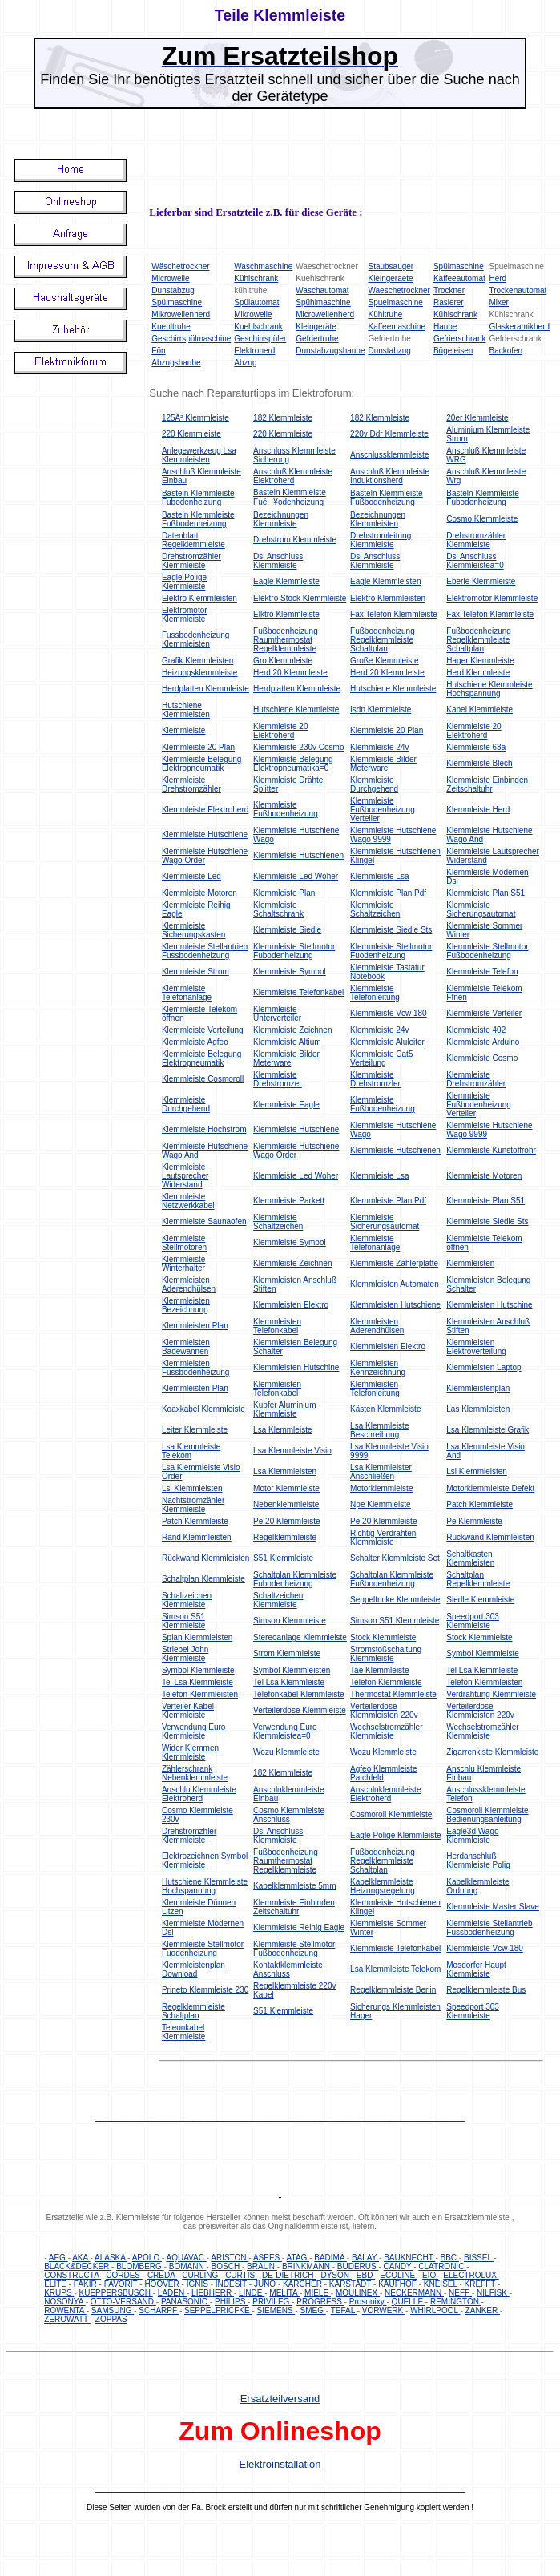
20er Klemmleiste (477, 417)
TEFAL (344, 2310)
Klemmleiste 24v (379, 747)
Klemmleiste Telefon (482, 971)
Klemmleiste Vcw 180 (388, 1013)
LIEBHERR (212, 2292)
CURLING (201, 2275)
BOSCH (227, 2266)
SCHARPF (159, 2310)
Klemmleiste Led (191, 876)
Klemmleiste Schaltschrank (278, 909)
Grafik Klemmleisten (197, 660)
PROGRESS (320, 2301)
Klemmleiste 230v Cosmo (298, 747)
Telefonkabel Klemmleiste (298, 1694)
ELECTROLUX (470, 2275)
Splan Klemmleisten (197, 1637)
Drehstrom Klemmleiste (294, 539)
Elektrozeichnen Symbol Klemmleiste (205, 1860)
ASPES (267, 2257)
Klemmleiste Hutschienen (298, 855)
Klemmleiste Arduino (482, 1042)
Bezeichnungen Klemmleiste (280, 519)
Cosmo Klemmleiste (482, 518)
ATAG (298, 2257)
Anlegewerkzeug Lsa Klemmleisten (199, 455)
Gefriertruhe (317, 338)
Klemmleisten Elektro (290, 1304)
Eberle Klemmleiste (480, 581)
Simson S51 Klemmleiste (183, 1621)
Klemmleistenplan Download (193, 1969)
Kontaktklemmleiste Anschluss (288, 1969)
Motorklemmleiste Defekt (490, 1488)
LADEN (172, 2292)
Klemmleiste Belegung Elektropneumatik (202, 763)
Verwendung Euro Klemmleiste (194, 1731)
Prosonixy (368, 2301)
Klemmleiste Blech (479, 763)
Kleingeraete (390, 278)
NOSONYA (65, 2301)
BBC (450, 2257)
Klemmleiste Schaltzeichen (375, 909)
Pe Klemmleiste (474, 1521)
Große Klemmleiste (384, 660)
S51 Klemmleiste (283, 1558)
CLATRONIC (442, 2266)
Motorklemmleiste (381, 1488)
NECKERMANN (414, 2292)
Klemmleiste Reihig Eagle (298, 1927)
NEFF (460, 2292)
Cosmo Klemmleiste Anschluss (288, 1815)
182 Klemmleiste (282, 417)
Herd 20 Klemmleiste (290, 672)
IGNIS (199, 2284)
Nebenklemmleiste (286, 1504)
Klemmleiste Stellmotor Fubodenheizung (294, 951)
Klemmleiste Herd (478, 809)
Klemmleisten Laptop (483, 1367)
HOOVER (162, 2284)
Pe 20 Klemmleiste (286, 1521)
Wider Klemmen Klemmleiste (190, 1752)
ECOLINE (398, 2275)
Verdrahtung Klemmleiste (491, 1694)
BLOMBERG (139, 2266)
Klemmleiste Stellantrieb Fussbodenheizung (205, 951)
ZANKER (482, 2310)
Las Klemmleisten (478, 1409)
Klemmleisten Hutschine (489, 1304)
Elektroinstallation (280, 2464)
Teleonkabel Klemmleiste (183, 2032)
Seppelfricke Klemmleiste (395, 1599)
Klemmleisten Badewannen (186, 1347)
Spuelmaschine (395, 302)
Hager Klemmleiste (480, 660)
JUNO (266, 2284)
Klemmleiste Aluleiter (387, 1042)
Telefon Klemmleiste (385, 1682)
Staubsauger (390, 266)
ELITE (56, 2284)
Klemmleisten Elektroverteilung (476, 1347)
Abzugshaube (175, 362)
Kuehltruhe (170, 326)
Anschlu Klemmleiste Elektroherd (199, 1794)
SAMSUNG (112, 2310)
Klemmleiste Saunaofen (204, 1221)
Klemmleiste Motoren (199, 893)
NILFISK (493, 2292)
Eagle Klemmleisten (385, 581)
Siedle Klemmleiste (480, 1599)
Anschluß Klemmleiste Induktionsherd (389, 476)
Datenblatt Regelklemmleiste (193, 540)
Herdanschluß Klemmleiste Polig (478, 1860)
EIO (430, 2275)
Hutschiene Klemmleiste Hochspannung (489, 689)
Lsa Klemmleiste (282, 1429)
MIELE (317, 2292)
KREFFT (481, 2284)
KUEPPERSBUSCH (116, 2292)
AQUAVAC (187, 2257)
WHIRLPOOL (435, 2310)
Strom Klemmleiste (286, 1653)
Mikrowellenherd (180, 314)
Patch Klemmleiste (479, 1504)
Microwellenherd (325, 314)
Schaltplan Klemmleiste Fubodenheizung (294, 1579)
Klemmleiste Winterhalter (183, 1263)
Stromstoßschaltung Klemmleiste (385, 1654)
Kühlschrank (256, 278)
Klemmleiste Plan (284, 893)
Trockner (449, 290)
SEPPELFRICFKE (218, 2310)
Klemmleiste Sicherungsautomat (480, 909)
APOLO (147, 2257)
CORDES (124, 2275)
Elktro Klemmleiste (286, 614)
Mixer (498, 302)
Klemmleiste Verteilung (203, 1030)
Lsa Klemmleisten (284, 1471)
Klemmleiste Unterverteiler (277, 1013)
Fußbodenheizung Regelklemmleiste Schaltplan (382, 640)
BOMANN (188, 2266)
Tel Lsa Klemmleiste (482, 1670)
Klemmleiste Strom (195, 971)
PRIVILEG (272, 2301)
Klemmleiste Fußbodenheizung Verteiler (382, 809)
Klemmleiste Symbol (289, 971)
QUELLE (408, 2301)
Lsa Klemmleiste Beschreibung (379, 1430)
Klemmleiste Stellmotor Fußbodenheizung (487, 951)
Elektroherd (254, 350)
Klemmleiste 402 (476, 1030)
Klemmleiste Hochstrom (204, 1129)
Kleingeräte (316, 326)
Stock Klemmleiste (383, 1637)
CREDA (162, 2275)
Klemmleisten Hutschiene (395, 1304)
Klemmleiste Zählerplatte (394, 1263)
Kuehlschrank (258, 326)
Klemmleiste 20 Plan (386, 730)
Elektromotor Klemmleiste (492, 598)
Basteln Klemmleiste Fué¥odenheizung (289, 497)
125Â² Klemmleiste (195, 417)
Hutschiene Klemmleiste (393, 688)
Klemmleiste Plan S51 (485, 893)
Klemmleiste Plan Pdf (388, 893)
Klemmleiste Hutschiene (205, 834)
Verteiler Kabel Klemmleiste (188, 1710)
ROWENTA (65, 2310)
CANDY (399, 2266)
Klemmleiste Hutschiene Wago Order (205, 856)
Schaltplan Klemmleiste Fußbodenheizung (391, 1579)
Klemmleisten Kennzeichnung (377, 1368)
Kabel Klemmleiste (479, 709)
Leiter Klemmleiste (195, 1429)
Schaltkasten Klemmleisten (470, 1558)
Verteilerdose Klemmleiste (299, 1710)
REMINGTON (455, 2301)
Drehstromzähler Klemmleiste (476, 540)
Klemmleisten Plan (195, 1325)
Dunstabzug (172, 290)
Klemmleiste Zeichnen (292, 1030)
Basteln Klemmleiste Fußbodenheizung (386, 497)
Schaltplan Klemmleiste (203, 1578)
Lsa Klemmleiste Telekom (191, 1451)
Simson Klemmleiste (289, 1620)
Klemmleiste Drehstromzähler (191, 784)
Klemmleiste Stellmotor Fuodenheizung (391, 951)
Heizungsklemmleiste (199, 672)
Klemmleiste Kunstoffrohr (491, 1150)
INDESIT (232, 2284)
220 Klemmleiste (191, 433)
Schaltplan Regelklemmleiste (478, 1579)
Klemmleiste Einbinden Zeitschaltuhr (487, 784)
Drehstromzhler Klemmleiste (189, 1835)
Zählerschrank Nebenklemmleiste (195, 1773)
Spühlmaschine (323, 302)
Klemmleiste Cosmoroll (203, 1078)
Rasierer (448, 302)
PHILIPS (231, 2301)
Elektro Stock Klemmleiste (299, 598)
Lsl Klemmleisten (476, 1471)
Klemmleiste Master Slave (492, 1906)
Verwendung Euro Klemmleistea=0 (285, 1731)
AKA (81, 2257)
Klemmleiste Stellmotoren (184, 1243)
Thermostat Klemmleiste (393, 1694)
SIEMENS (276, 2310)
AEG (58, 2257)
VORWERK (383, 2310)
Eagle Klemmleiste (286, 581)
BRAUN (262, 2266)
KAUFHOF (398, 2284)
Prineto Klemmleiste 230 (205, 1989)
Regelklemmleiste (284, 1537)
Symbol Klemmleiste (482, 1653)
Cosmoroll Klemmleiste (391, 1814)
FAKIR (86, 2284)
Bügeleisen (453, 350)
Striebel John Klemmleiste (185, 1654)
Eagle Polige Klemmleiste (184, 582)
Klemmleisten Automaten (394, 1284)
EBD (366, 2275)
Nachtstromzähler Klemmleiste (193, 1505)
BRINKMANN (307, 2266)
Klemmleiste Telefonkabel (298, 992)
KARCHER (303, 2284)
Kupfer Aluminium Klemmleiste (284, 1409)
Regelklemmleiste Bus (486, 1989)
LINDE (251, 2292)
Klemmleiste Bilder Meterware (383, 763)
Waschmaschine (263, 266)
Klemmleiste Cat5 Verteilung (381, 1058)
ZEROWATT (67, 2319)
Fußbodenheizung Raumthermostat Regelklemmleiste (285, 640)
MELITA (284, 2292)
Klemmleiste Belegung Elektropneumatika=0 (293, 763)
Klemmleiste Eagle (286, 1104)
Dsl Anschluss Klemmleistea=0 (474, 561)
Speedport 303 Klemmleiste (472, 1621)
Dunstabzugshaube (330, 350)
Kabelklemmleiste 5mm (294, 1885)
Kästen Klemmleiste (385, 1409)
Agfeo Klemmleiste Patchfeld (383, 1773)
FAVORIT (122, 2284)
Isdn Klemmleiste (380, 709)
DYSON (335, 2275)
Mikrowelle (253, 314)
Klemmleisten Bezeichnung (186, 1305)
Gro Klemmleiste (282, 660)
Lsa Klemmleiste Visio (292, 1450)
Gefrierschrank (459, 338)
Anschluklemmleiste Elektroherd (385, 1794)
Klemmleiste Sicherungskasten (194, 930)
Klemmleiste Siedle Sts (391, 929)
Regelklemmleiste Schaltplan (193, 2011)
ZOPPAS (111, 2319)
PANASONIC (185, 2301)
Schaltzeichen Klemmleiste (187, 1600)
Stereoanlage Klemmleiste (300, 1637)
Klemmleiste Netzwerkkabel (188, 1201)
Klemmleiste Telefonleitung (375, 993)
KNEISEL (442, 2284)
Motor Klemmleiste (286, 1488)
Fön (158, 350)
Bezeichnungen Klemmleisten (377, 519)
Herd (497, 278)
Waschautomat (322, 290)
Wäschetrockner (180, 266)
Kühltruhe (385, 314)
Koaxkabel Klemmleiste (203, 1409)
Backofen (505, 350)
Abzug (245, 362)
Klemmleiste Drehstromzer (277, 1079)
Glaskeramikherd (519, 326)
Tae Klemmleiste (379, 1670)
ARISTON (229, 2257)
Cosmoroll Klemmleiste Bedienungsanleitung (487, 1815)
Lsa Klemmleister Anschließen (381, 1472)
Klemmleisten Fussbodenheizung (196, 1368)
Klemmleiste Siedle (287, 929)
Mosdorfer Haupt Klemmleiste (476, 1969)
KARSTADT (351, 2284)
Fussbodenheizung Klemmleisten (196, 639)
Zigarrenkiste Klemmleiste (492, 1752)
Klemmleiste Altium (286, 1042)
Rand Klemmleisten (197, 1537)
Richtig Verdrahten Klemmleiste (383, 1537)
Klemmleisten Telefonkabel (277, 1326)
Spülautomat (256, 302)
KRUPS (59, 2292)
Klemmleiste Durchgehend (374, 784)
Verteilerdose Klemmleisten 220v (383, 1710)
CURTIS (241, 2275)
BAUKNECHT (409, 2257)
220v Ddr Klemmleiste (389, 433)
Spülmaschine (458, 266)
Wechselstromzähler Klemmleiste (386, 1731)
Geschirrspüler (260, 338)
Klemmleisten (470, 1263)
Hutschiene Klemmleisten (186, 710)
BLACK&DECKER (77, 2266)
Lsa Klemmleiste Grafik (487, 1429)
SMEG (312, 2310)
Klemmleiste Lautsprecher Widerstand (185, 1176)
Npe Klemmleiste (380, 1504)
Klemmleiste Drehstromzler (375, 1079)
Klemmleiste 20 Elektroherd (280, 731)
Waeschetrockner (398, 290)
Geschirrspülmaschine (191, 338)
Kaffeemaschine (396, 326)
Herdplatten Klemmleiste (205, 688)
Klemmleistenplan (478, 1388)
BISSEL (479, 2257)
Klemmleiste (183, 730)
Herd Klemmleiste (478, 672)
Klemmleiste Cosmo (482, 1058)
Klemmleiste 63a (476, 747)
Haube (445, 326)
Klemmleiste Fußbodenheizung (285, 809)
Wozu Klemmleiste (286, 1752)
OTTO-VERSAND (123, 2301)
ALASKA (111, 2257)
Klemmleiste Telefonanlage (187, 993)
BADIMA (330, 2257)
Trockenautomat (517, 290)
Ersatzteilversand (280, 2399)
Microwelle (170, 278)
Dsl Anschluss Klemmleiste (278, 561)
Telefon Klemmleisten (484, 1682)
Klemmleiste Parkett (288, 1200)
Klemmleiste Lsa (379, 876)
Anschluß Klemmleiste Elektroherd (292, 476)
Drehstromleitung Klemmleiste (380, 540)
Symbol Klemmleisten (291, 1670)
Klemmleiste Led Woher (295, 876)
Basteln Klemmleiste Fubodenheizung (198, 497)
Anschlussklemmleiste (389, 454)
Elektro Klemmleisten (199, 598)
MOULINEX (358, 2292)
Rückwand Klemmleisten (490, 1537)
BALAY (365, 2257)
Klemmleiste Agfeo (195, 1042)
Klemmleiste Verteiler (484, 1013)
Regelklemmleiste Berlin (393, 1989)
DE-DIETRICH (289, 2275)
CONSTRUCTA (72, 2275)
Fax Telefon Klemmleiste (393, 614)
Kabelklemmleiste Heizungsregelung (382, 1886)
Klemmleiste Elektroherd (205, 809)
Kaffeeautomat (459, 278)
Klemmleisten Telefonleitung (375, 1388)
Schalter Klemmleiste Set (395, 1558)
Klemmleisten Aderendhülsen (189, 1284)
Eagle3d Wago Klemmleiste (472, 1835)
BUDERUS (358, 2266)
